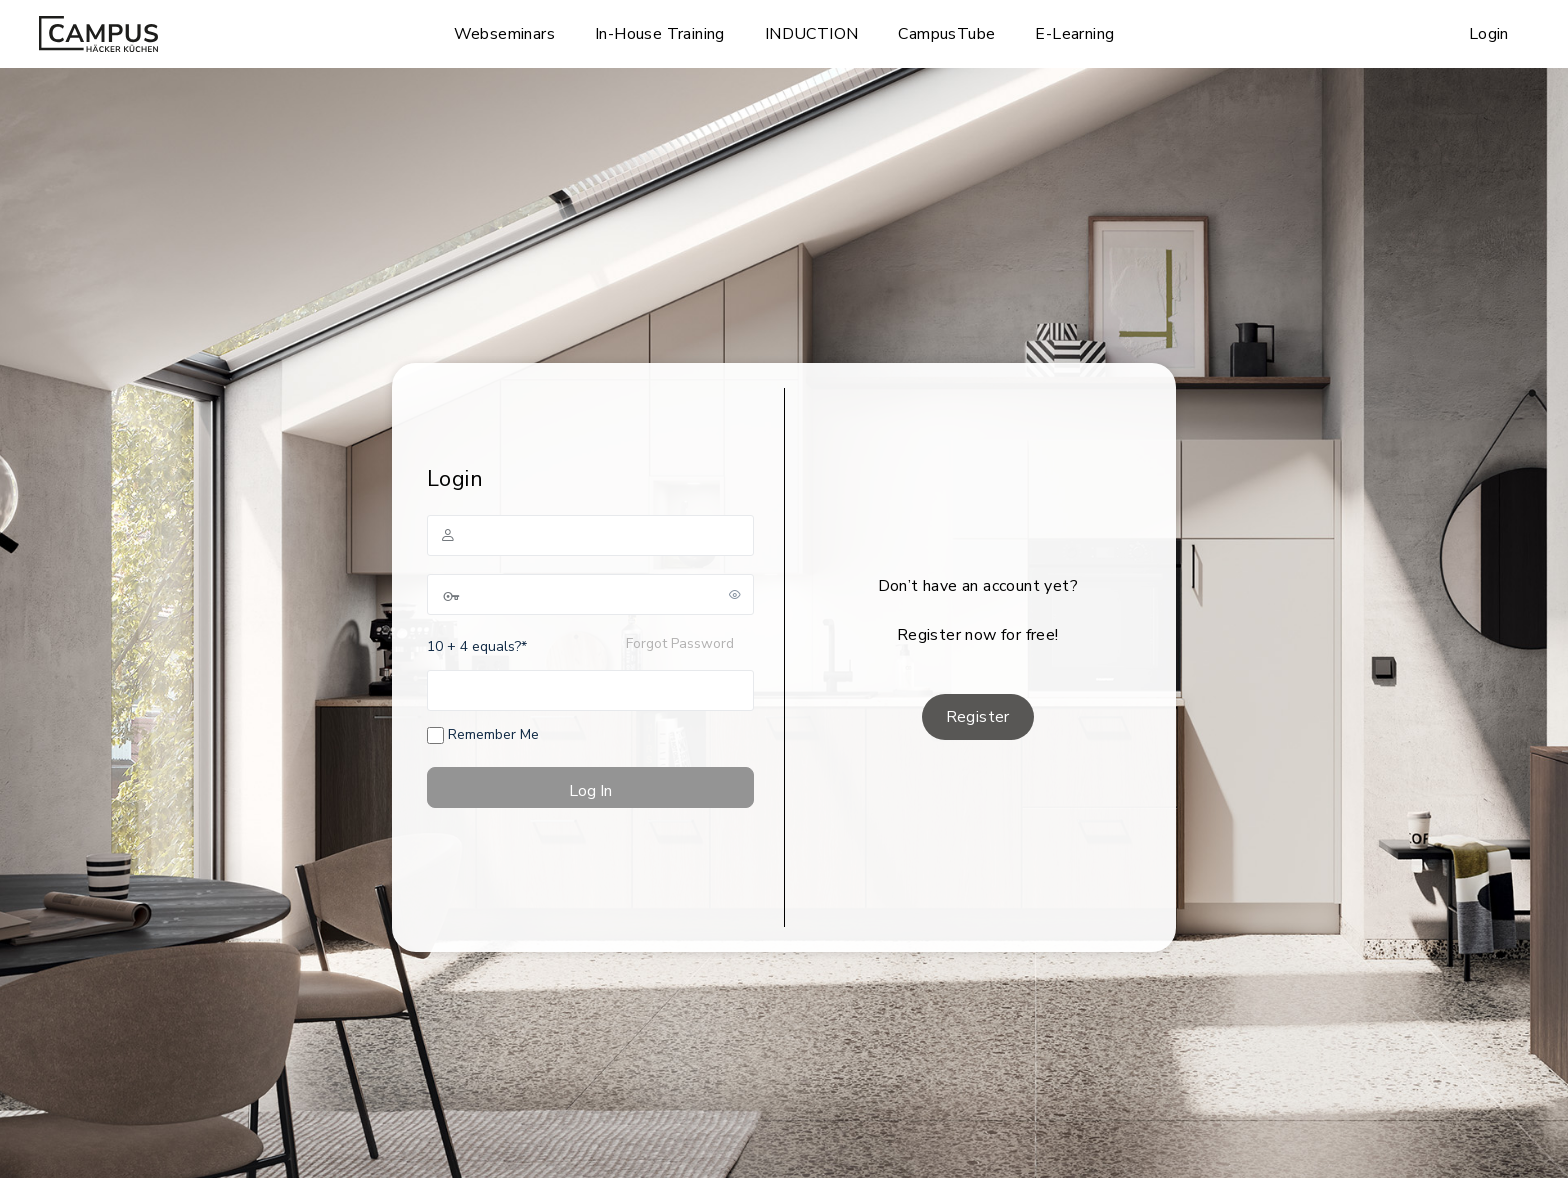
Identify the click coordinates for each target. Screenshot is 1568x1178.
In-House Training (660, 34)
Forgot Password (680, 643)
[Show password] (735, 594)
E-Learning (1074, 34)
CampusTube (946, 34)
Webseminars (504, 34)
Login (1489, 34)
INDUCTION (812, 34)
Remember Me (483, 734)
